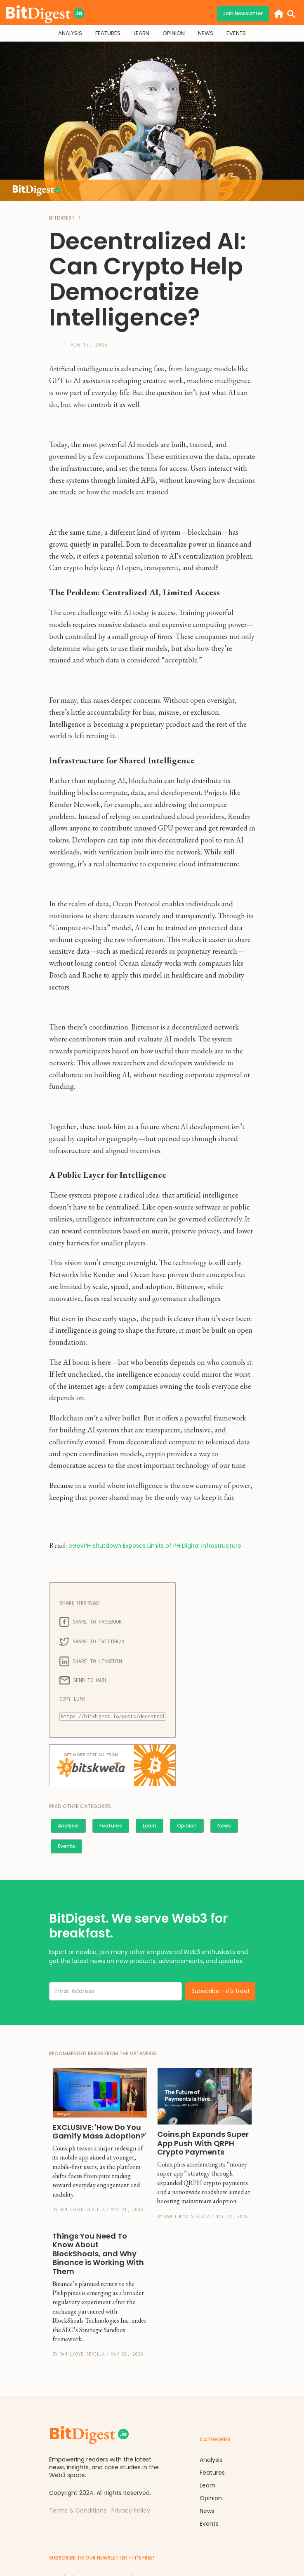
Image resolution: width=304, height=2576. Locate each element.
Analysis (68, 1825)
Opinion (187, 1825)
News (224, 1825)
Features (110, 1825)
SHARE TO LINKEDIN (90, 1661)
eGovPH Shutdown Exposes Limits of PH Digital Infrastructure (154, 1546)
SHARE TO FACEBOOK (90, 1622)
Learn (149, 1825)
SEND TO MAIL (83, 1680)
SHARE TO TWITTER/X (92, 1642)
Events (66, 1846)
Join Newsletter (243, 13)
